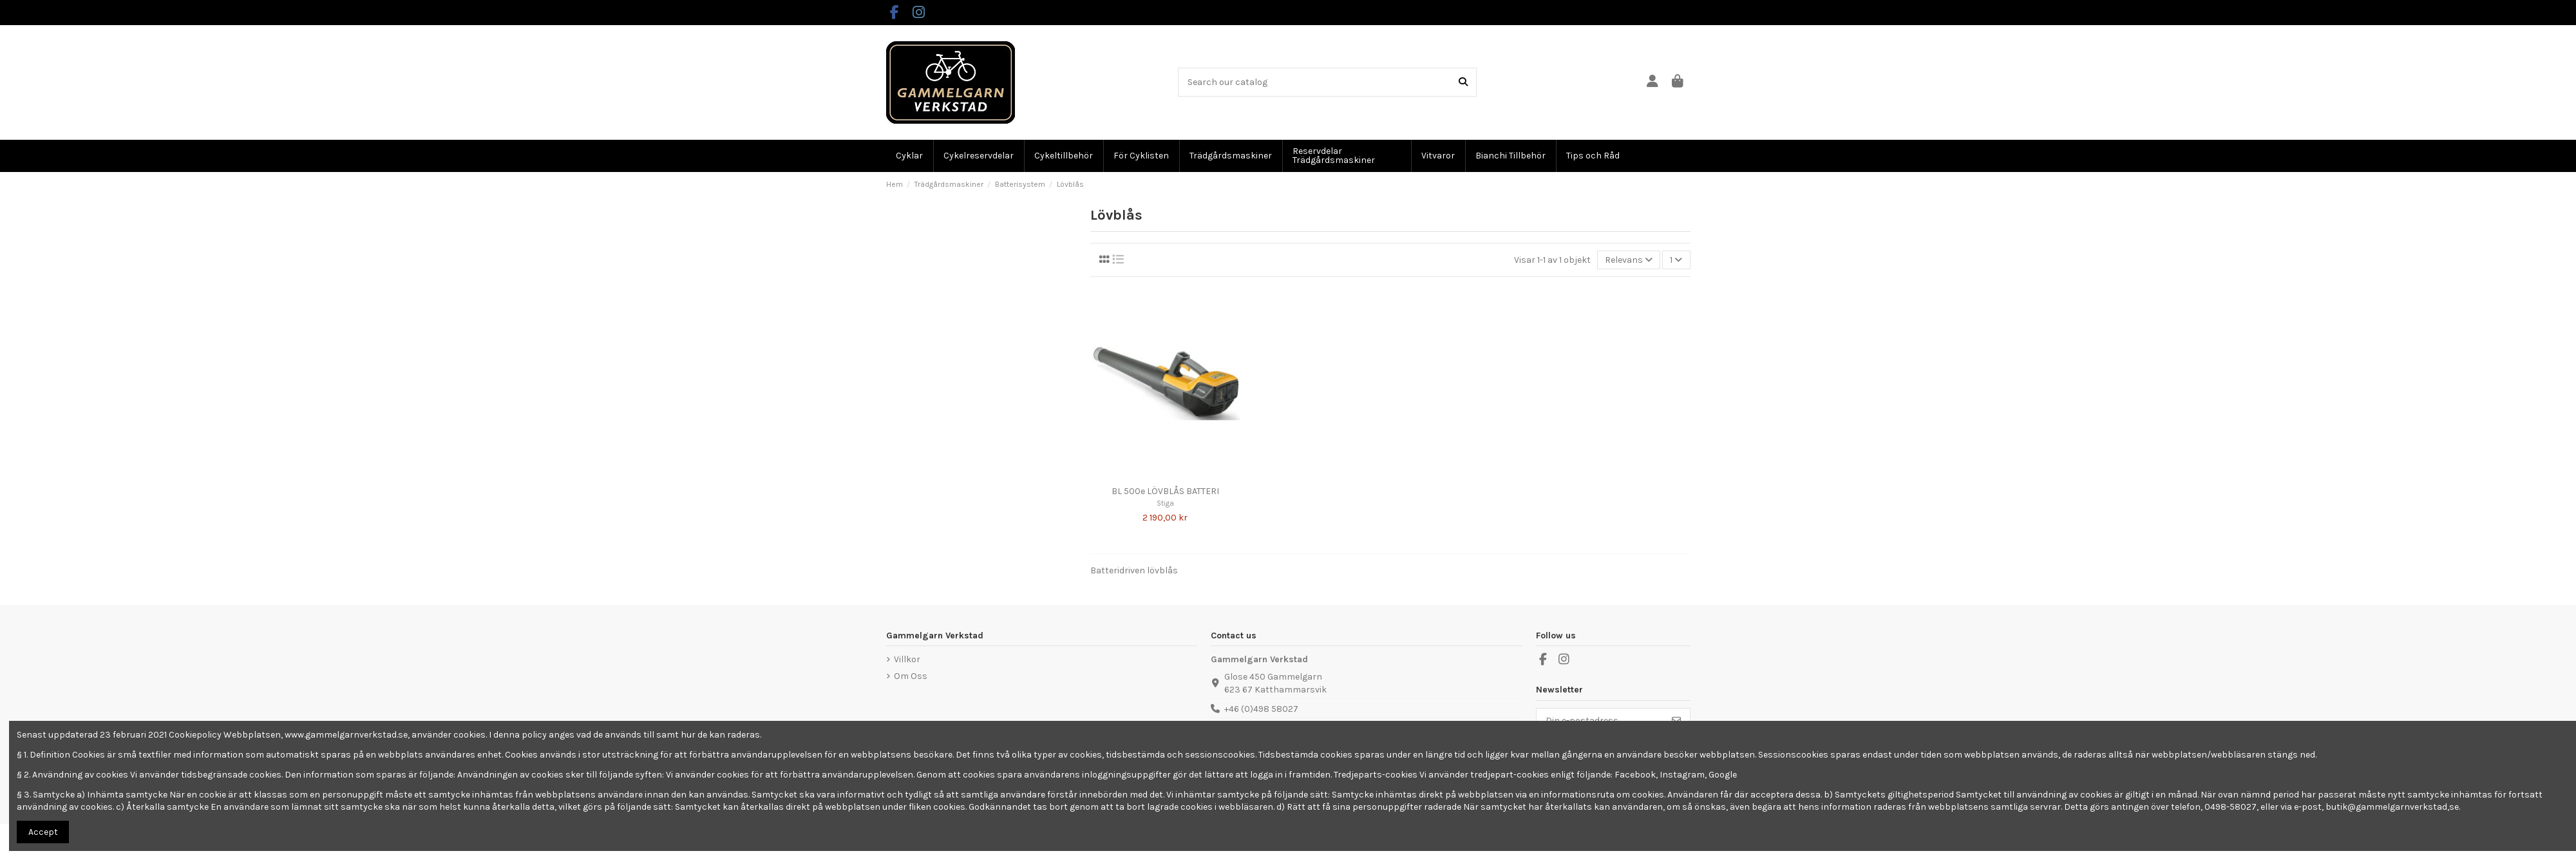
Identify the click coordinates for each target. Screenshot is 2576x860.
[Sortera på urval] (1628, 260)
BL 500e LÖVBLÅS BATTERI (1165, 491)
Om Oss (910, 676)
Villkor (907, 659)
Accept (43, 832)
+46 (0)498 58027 (1261, 708)
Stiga (1165, 503)
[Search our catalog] (1463, 82)
